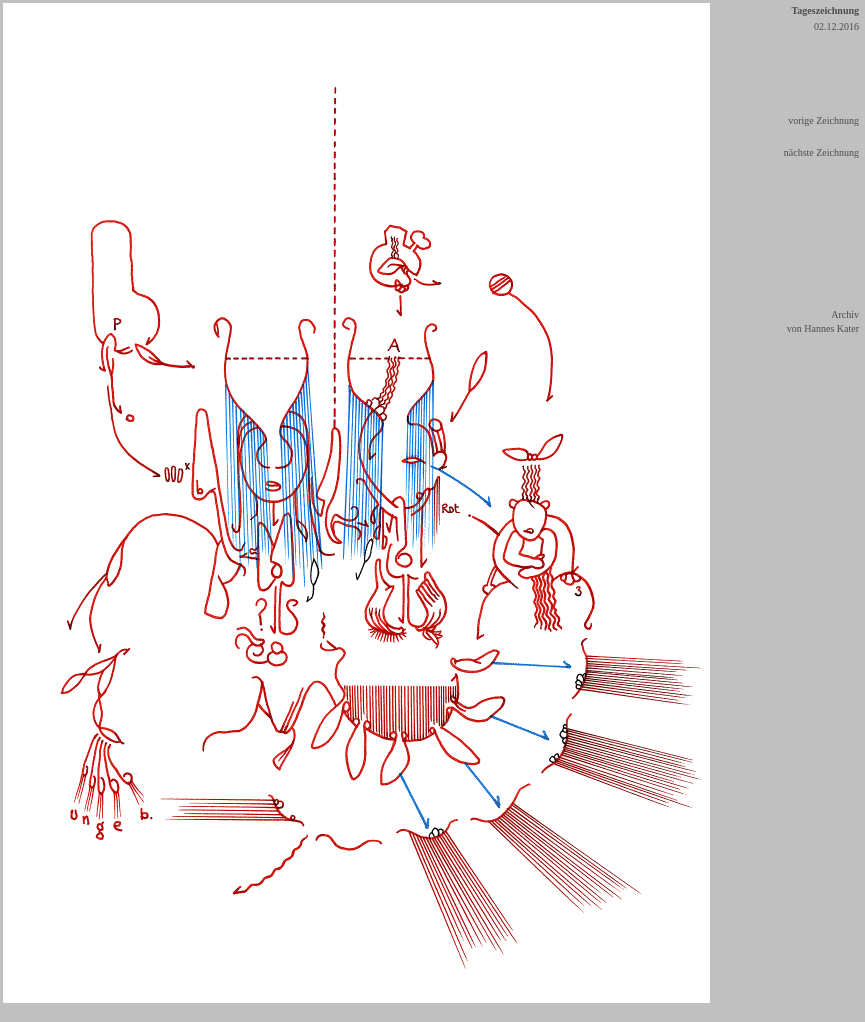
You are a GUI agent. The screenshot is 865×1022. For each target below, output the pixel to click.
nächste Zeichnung (821, 152)
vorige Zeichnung (823, 120)
